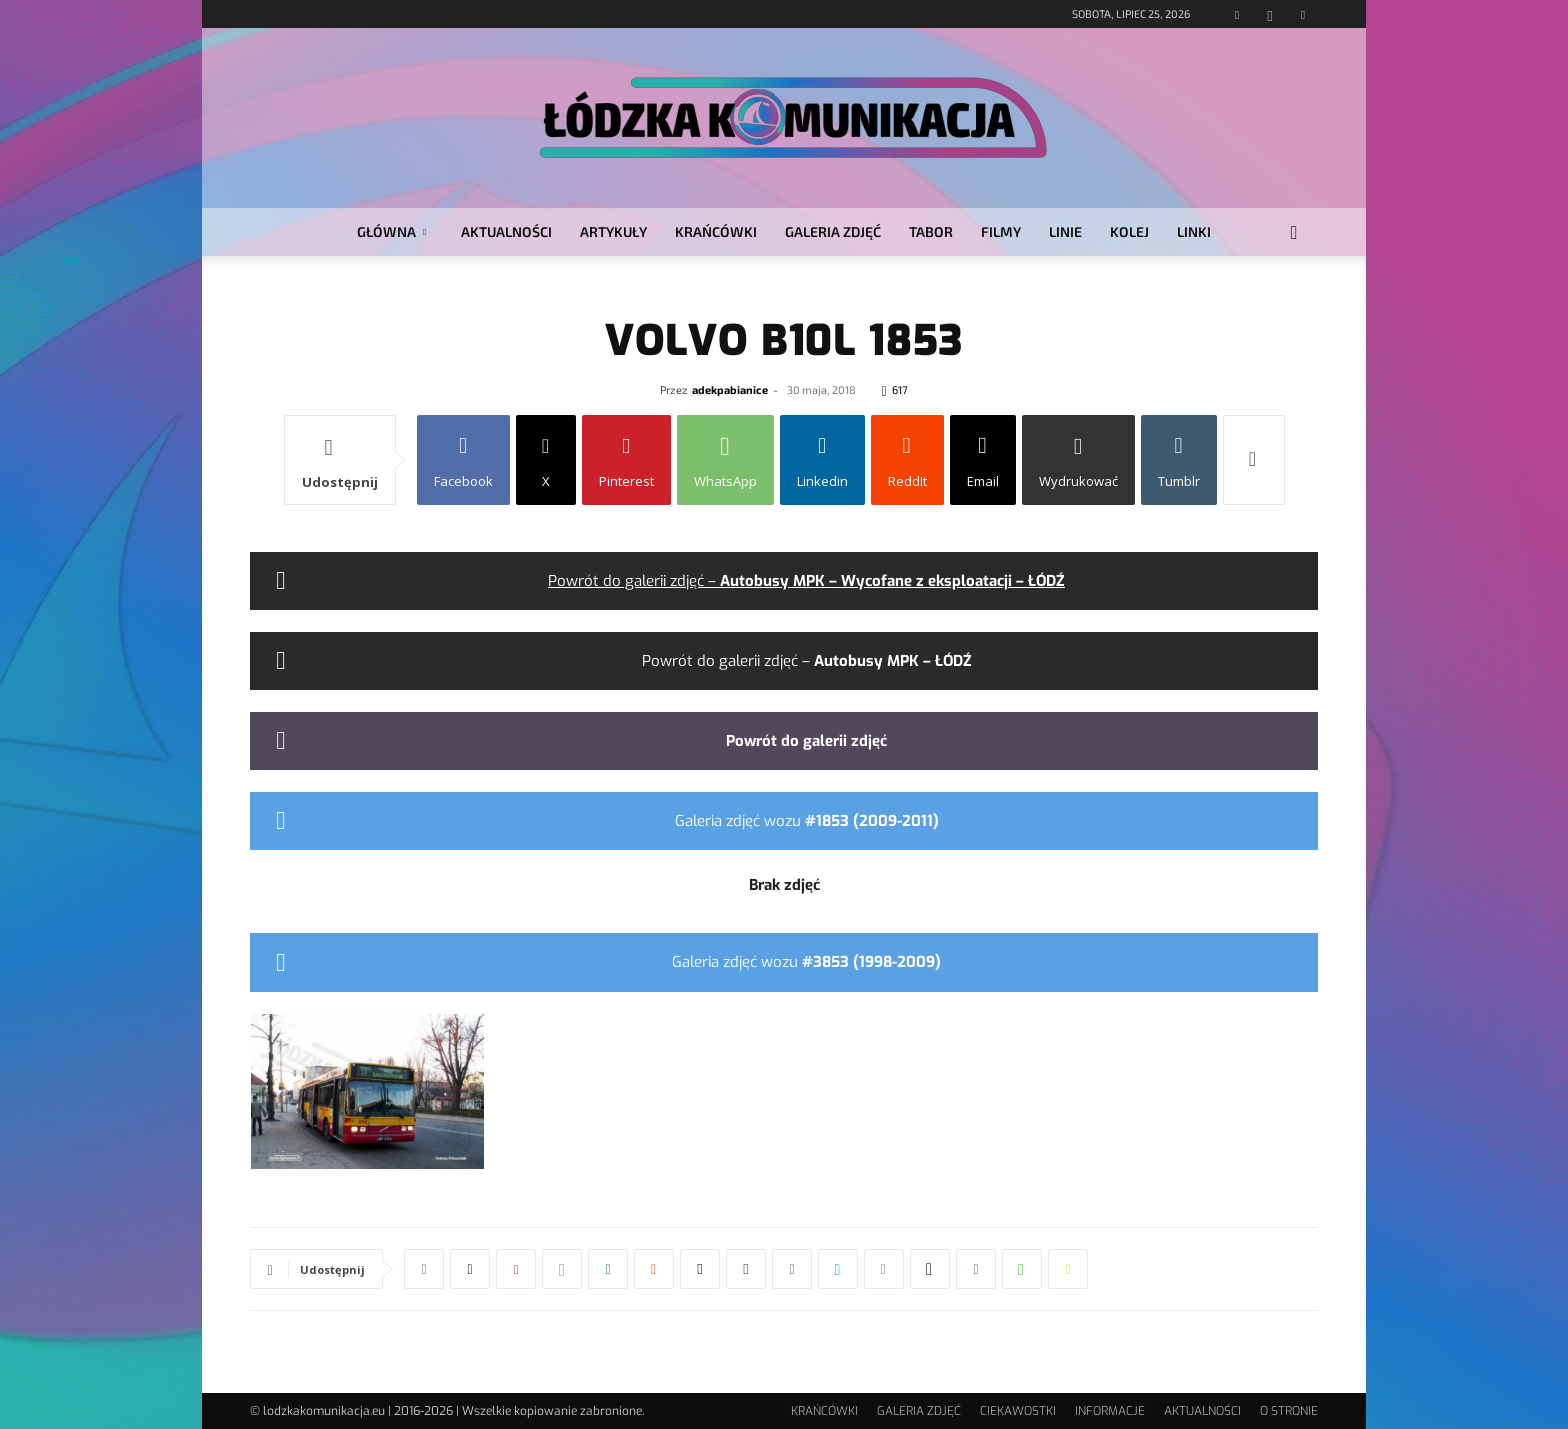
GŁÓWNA (391, 231)
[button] (1294, 233)
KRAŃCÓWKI (716, 231)
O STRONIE (1289, 1411)
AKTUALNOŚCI (506, 231)
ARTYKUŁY (613, 231)
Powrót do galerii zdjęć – (806, 581)
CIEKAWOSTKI (1018, 1411)
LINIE (1065, 231)
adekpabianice (730, 389)
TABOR (931, 231)
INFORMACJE (1110, 1411)
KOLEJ (1129, 231)
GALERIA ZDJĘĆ (833, 231)
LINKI (1194, 231)
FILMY (1001, 231)
